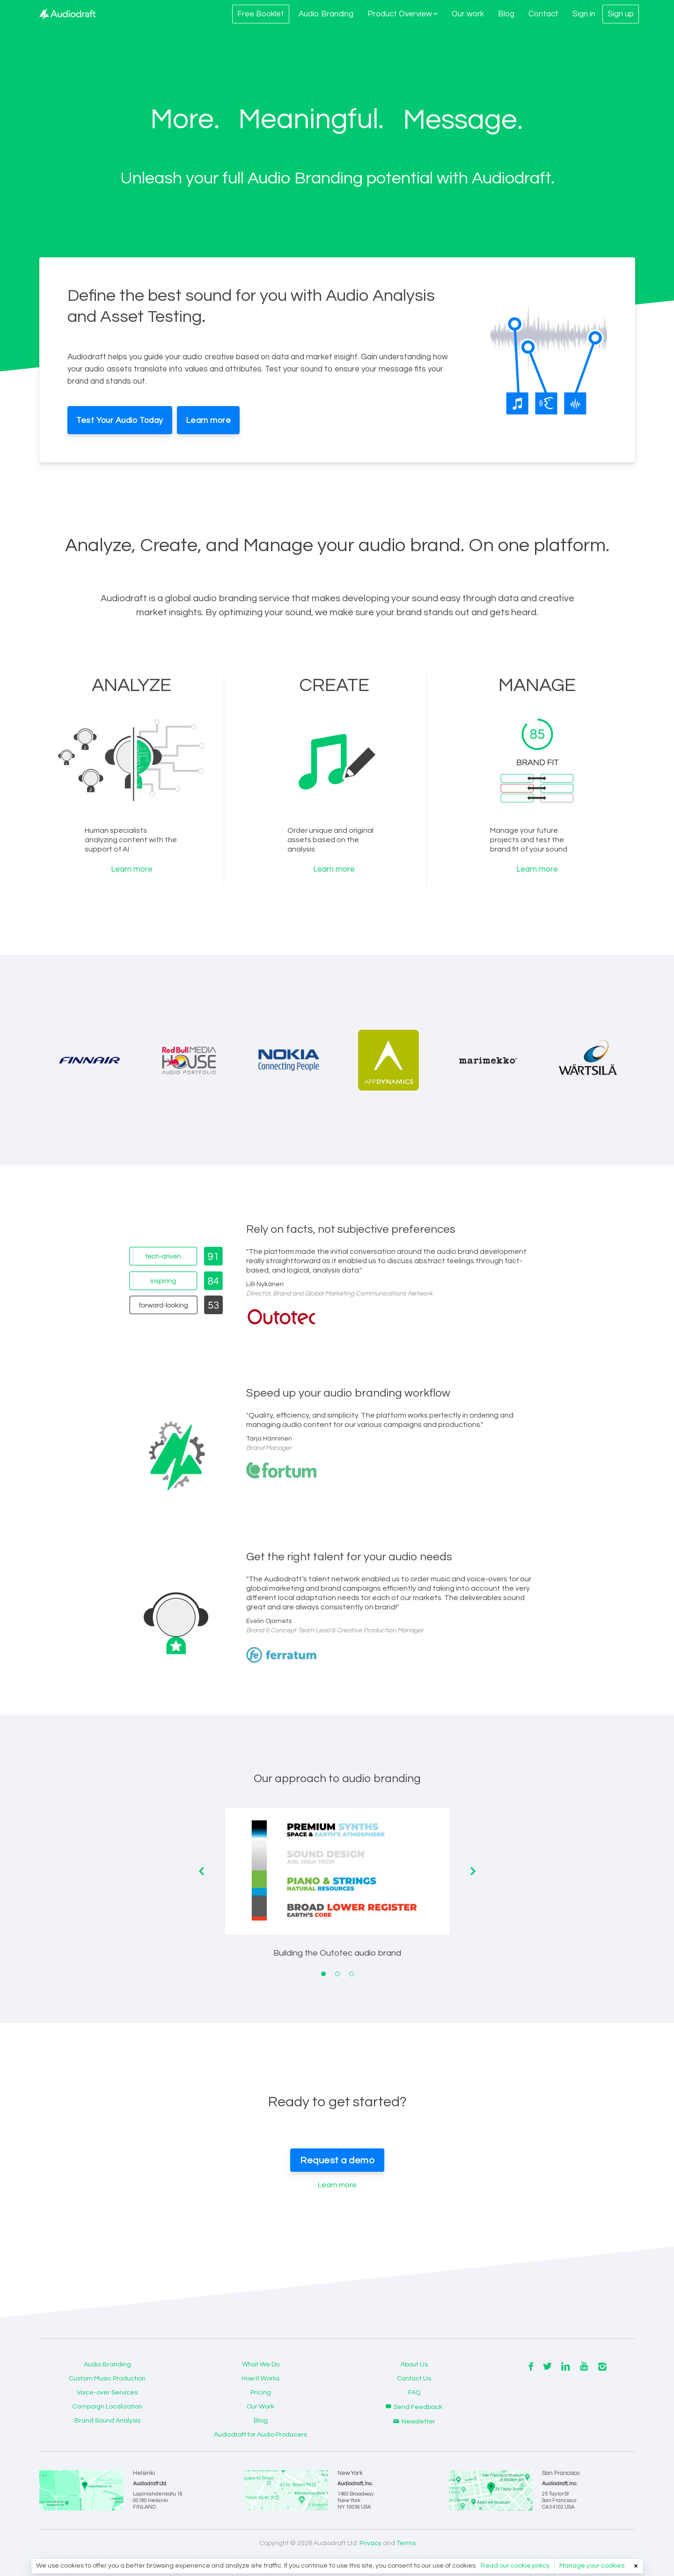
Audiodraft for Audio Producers (260, 2434)
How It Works (260, 2378)
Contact (543, 14)
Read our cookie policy (515, 2565)
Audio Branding (326, 14)
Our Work (260, 2406)
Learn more (208, 420)
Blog (506, 14)
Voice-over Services (107, 2392)
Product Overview (402, 14)
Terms (406, 2543)
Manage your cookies (591, 2565)
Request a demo (337, 2160)
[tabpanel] (337, 1890)
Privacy (370, 2543)
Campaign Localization (107, 2406)
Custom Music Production (107, 2378)
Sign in (583, 14)
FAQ (414, 2392)
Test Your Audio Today (119, 420)
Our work (468, 14)
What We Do (260, 2364)
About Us (414, 2364)
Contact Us (414, 2378)
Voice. (440, 119)
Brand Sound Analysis (107, 2420)
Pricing (260, 2392)
